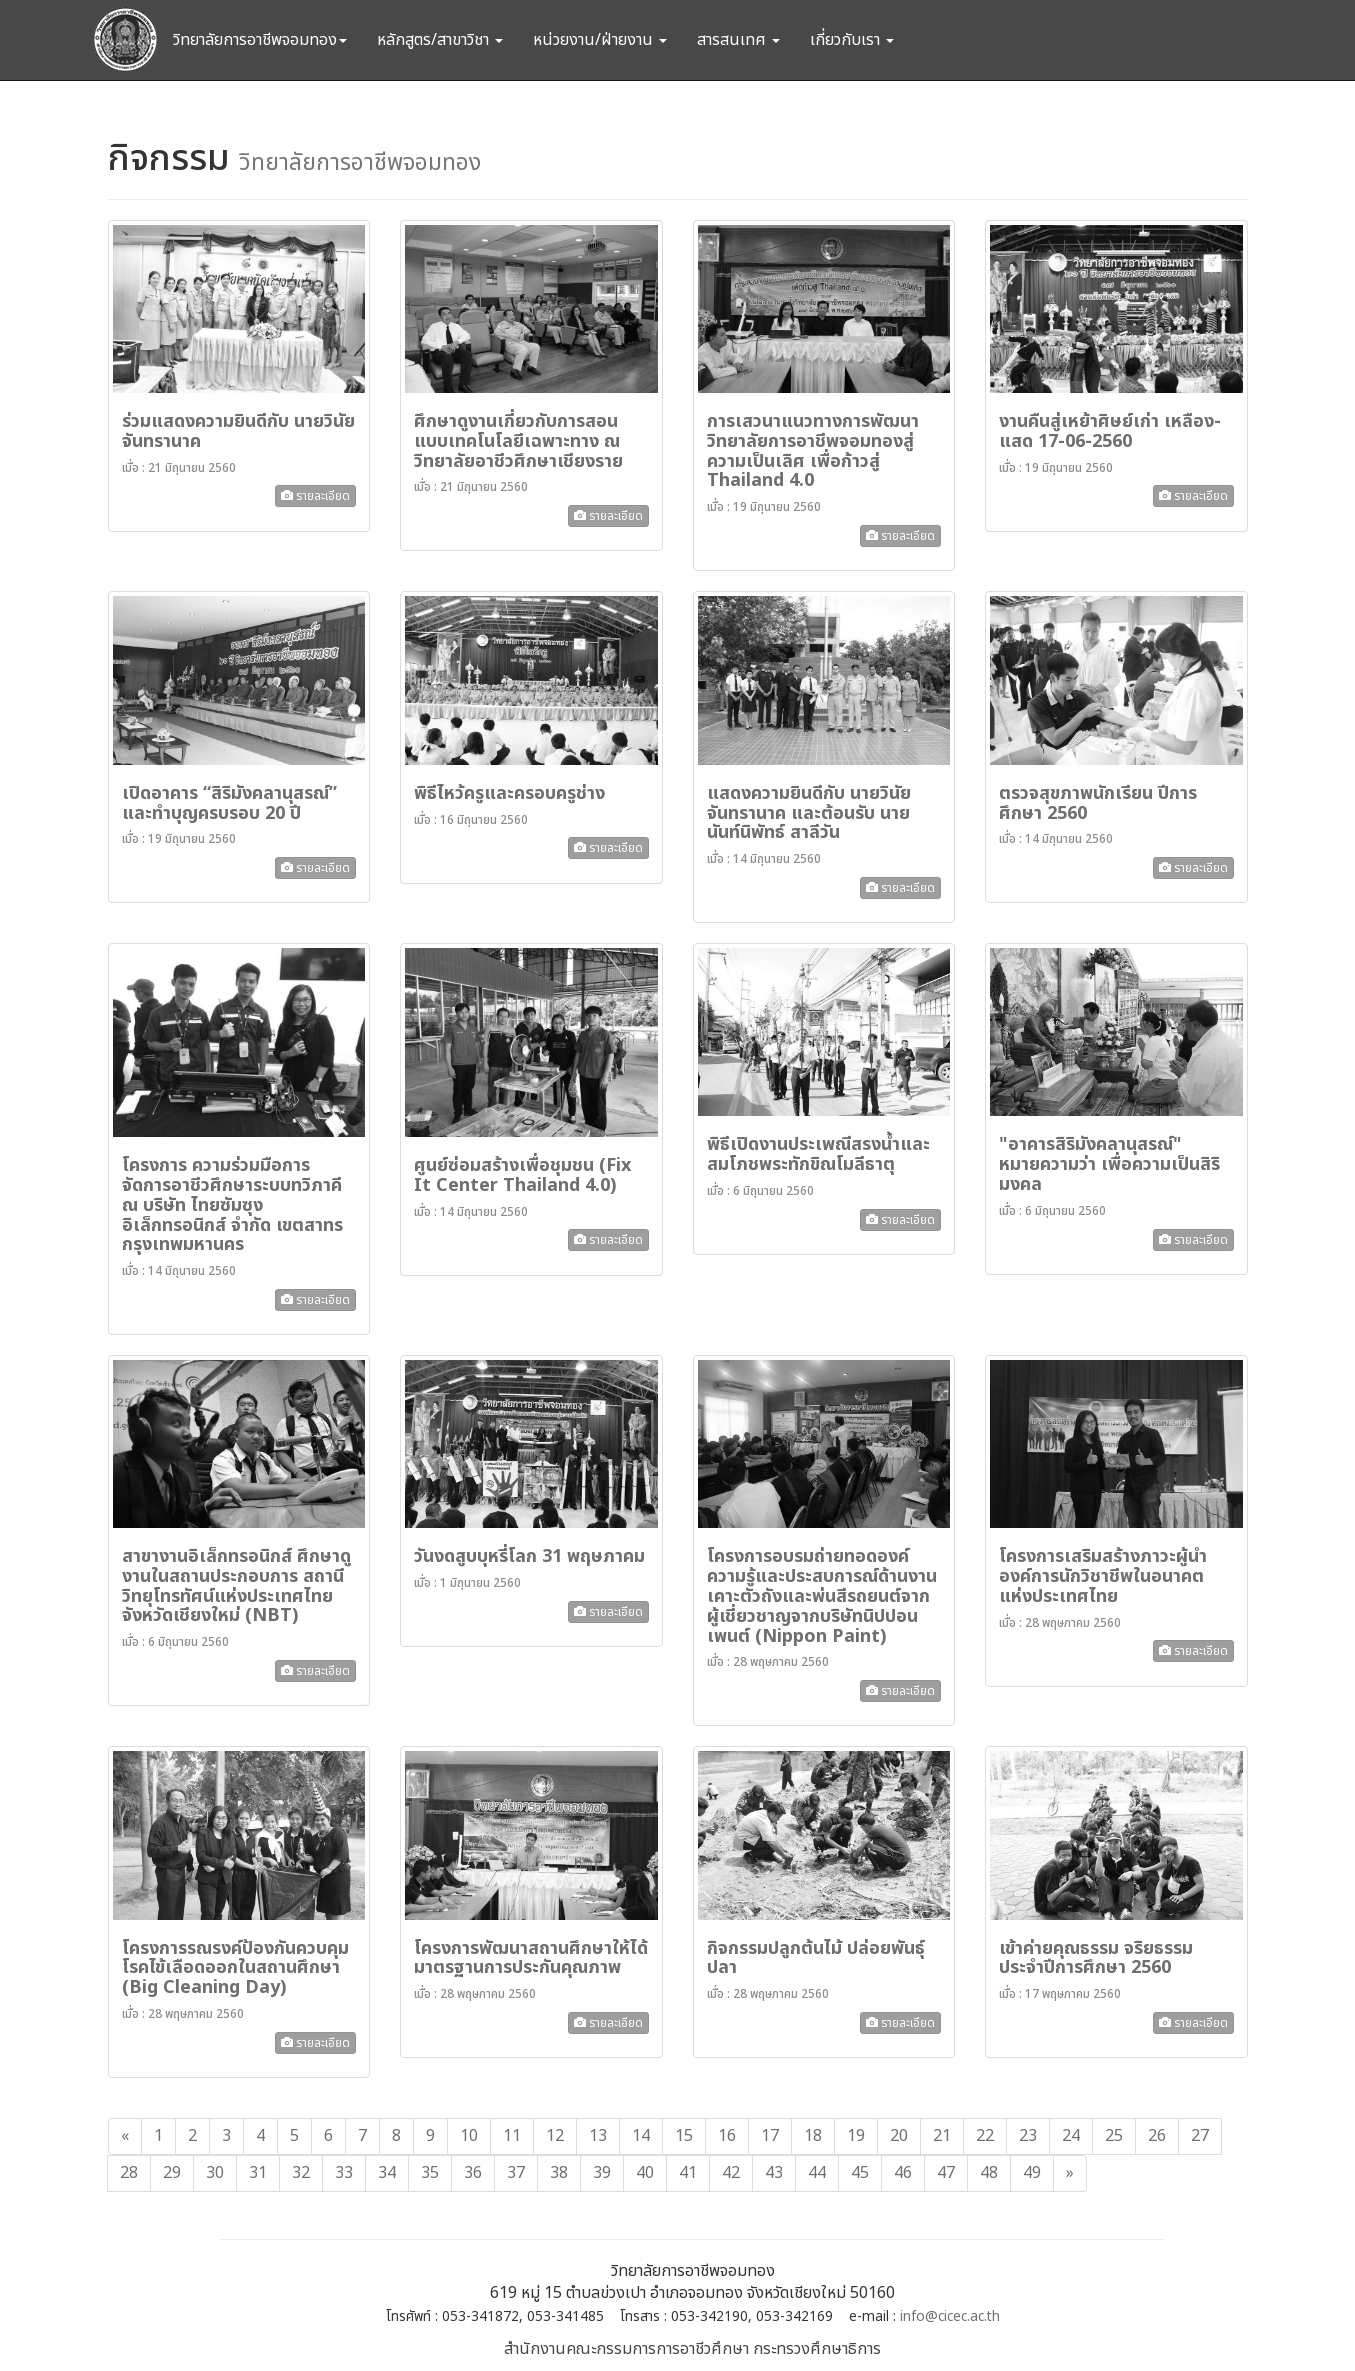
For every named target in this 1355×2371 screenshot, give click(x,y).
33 (344, 2173)
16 (727, 2136)
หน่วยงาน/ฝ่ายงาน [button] (600, 40)
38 (559, 2173)
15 (684, 2136)
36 (473, 2173)
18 (813, 2136)
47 (946, 2173)
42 (731, 2173)
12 (555, 2136)
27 (1200, 2136)
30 (215, 2173)
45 (860, 2173)
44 (817, 2173)
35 (430, 2173)
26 (1157, 2136)
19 (856, 2136)
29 (172, 2173)
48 (989, 2173)
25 (1114, 2136)
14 (641, 2136)
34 (387, 2173)
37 (516, 2173)
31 (258, 2173)
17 (770, 2136)
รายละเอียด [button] (315, 496)
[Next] (1070, 2173)
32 (301, 2173)
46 (903, 2173)
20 (899, 2136)
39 (602, 2173)
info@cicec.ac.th (950, 2317)
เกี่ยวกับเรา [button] (852, 40)
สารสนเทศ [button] (738, 40)
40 (645, 2173)
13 (598, 2136)
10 (469, 2136)
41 (688, 2173)
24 (1071, 2136)
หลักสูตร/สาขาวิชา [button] (440, 40)
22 (985, 2136)
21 (942, 2136)
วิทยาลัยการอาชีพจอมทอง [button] (260, 40)
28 (129, 2173)
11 (512, 2136)
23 (1028, 2136)
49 (1032, 2173)
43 (774, 2173)
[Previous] (125, 2136)
